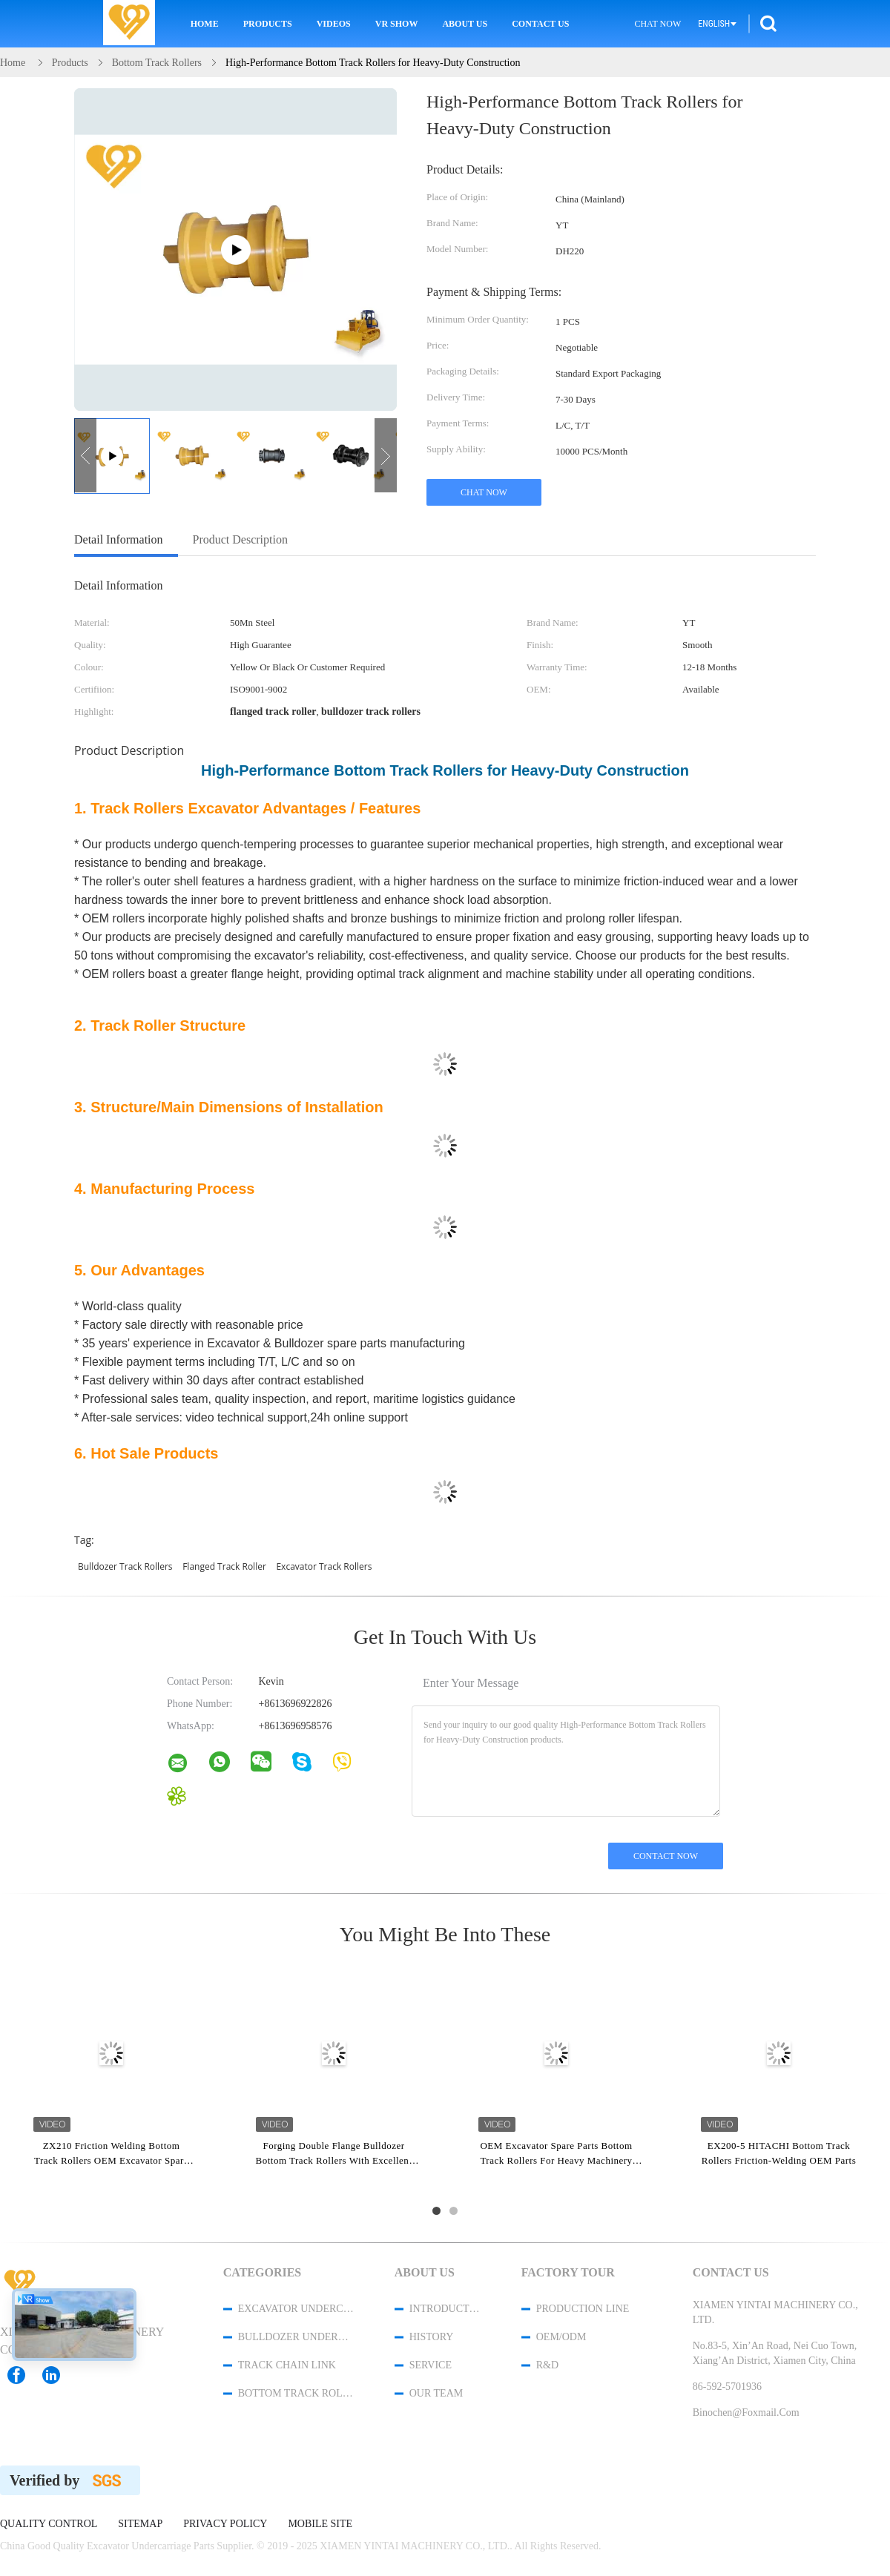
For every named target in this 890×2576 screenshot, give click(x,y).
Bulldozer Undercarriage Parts (296, 2336)
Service (430, 2365)
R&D (547, 2365)
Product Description (240, 539)
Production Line (583, 2308)
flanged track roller (224, 1566)
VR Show (396, 24)
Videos (334, 24)
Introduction (445, 2308)
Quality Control (48, 2524)
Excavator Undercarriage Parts (296, 2308)
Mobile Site (320, 2524)
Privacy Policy (225, 2524)
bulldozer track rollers (125, 1566)
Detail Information (118, 539)
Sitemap (140, 2524)
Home (205, 24)
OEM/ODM (561, 2336)
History (431, 2336)
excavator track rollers (324, 1566)
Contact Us (540, 24)
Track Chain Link (287, 2365)
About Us (464, 24)
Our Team (436, 2393)
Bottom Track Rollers (296, 2393)
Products (267, 24)
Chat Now (657, 24)
